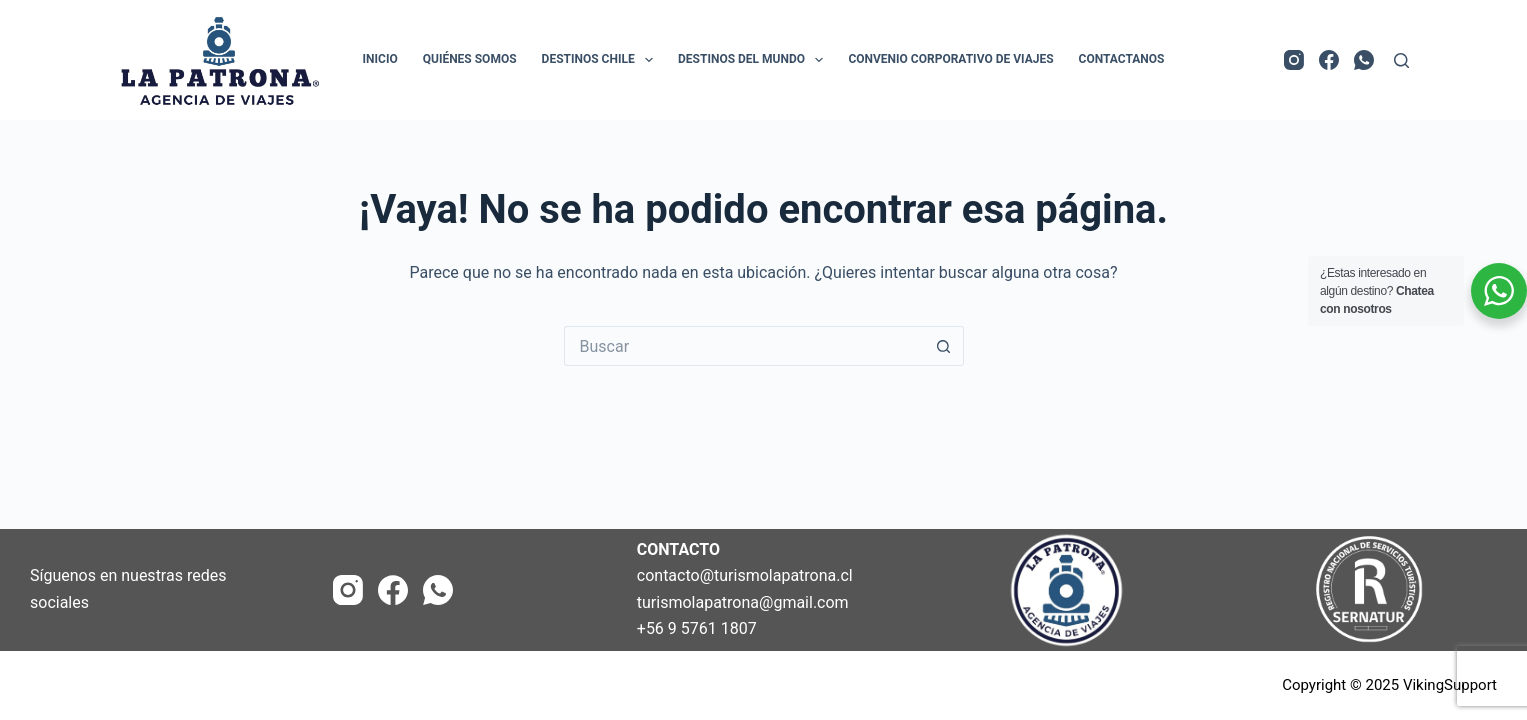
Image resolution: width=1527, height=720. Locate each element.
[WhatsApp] (1364, 60)
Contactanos (1122, 59)
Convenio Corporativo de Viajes (950, 59)
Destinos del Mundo (754, 60)
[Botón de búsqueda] (944, 346)
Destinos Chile (601, 60)
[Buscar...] (744, 346)
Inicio (380, 59)
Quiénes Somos (470, 59)
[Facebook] (1329, 60)
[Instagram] (1294, 60)
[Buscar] (1401, 60)
